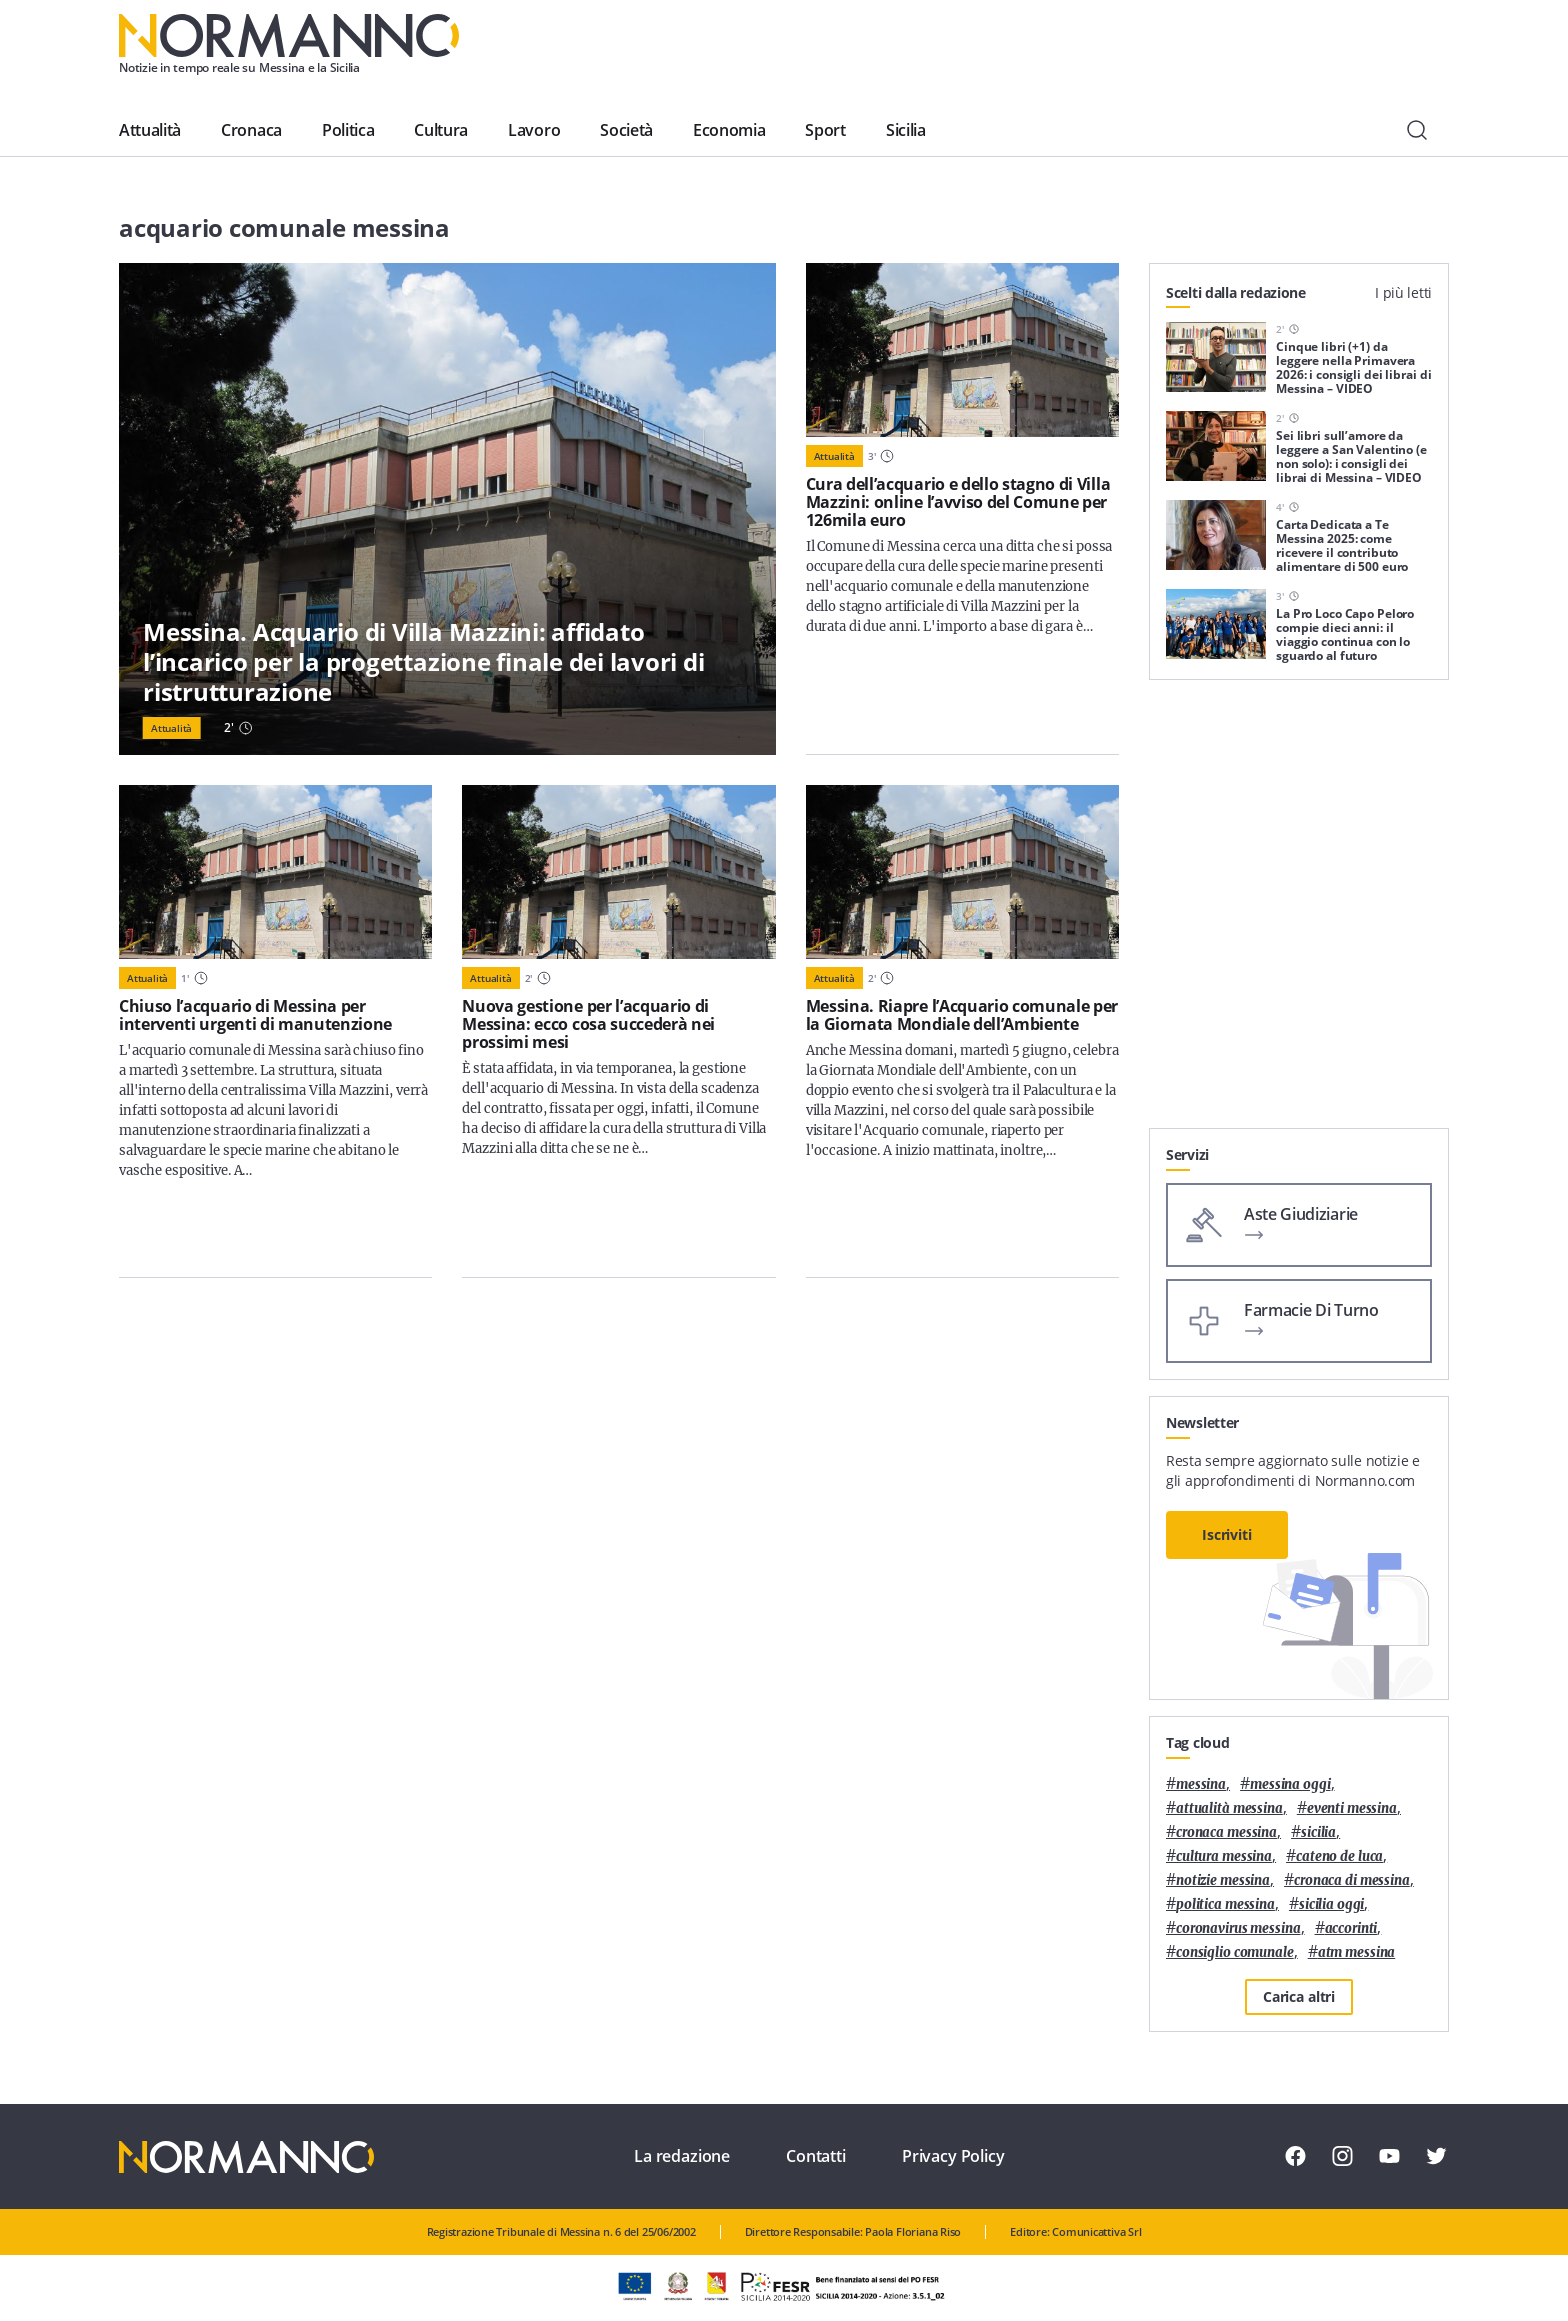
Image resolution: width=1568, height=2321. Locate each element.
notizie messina (1223, 1880)
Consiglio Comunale (1235, 1952)
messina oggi (1290, 1784)
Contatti (816, 2156)
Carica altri (1299, 1996)
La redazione (682, 2156)
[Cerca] (1417, 130)
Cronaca (251, 130)
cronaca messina (1226, 1832)
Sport (825, 130)
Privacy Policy (953, 2156)
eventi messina (1352, 1808)
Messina (1201, 1784)
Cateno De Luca (1339, 1856)
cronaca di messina (1352, 1880)
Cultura (441, 130)
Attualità (150, 130)
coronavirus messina (1238, 1928)
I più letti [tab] (1403, 292)
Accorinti (1351, 1928)
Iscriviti (1227, 1534)
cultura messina (1224, 1856)
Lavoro (534, 130)
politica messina (1225, 1904)
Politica (348, 130)
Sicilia (906, 130)
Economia (729, 130)
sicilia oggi (1331, 1904)
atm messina (1357, 1952)
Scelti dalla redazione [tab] (1236, 292)
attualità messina (1229, 1808)
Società (626, 130)
